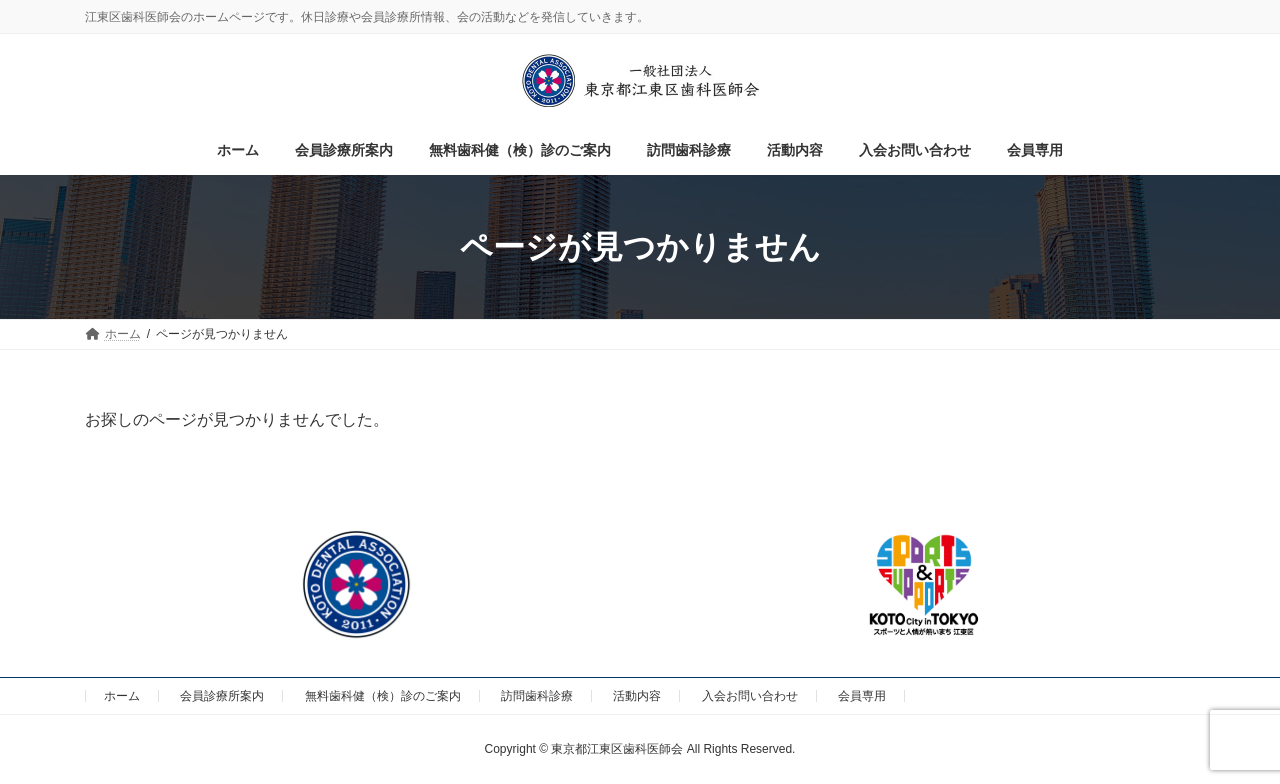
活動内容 (637, 696)
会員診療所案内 (222, 696)
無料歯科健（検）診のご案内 (383, 696)
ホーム (122, 696)
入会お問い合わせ (750, 696)
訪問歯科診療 (537, 696)
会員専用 (862, 696)
